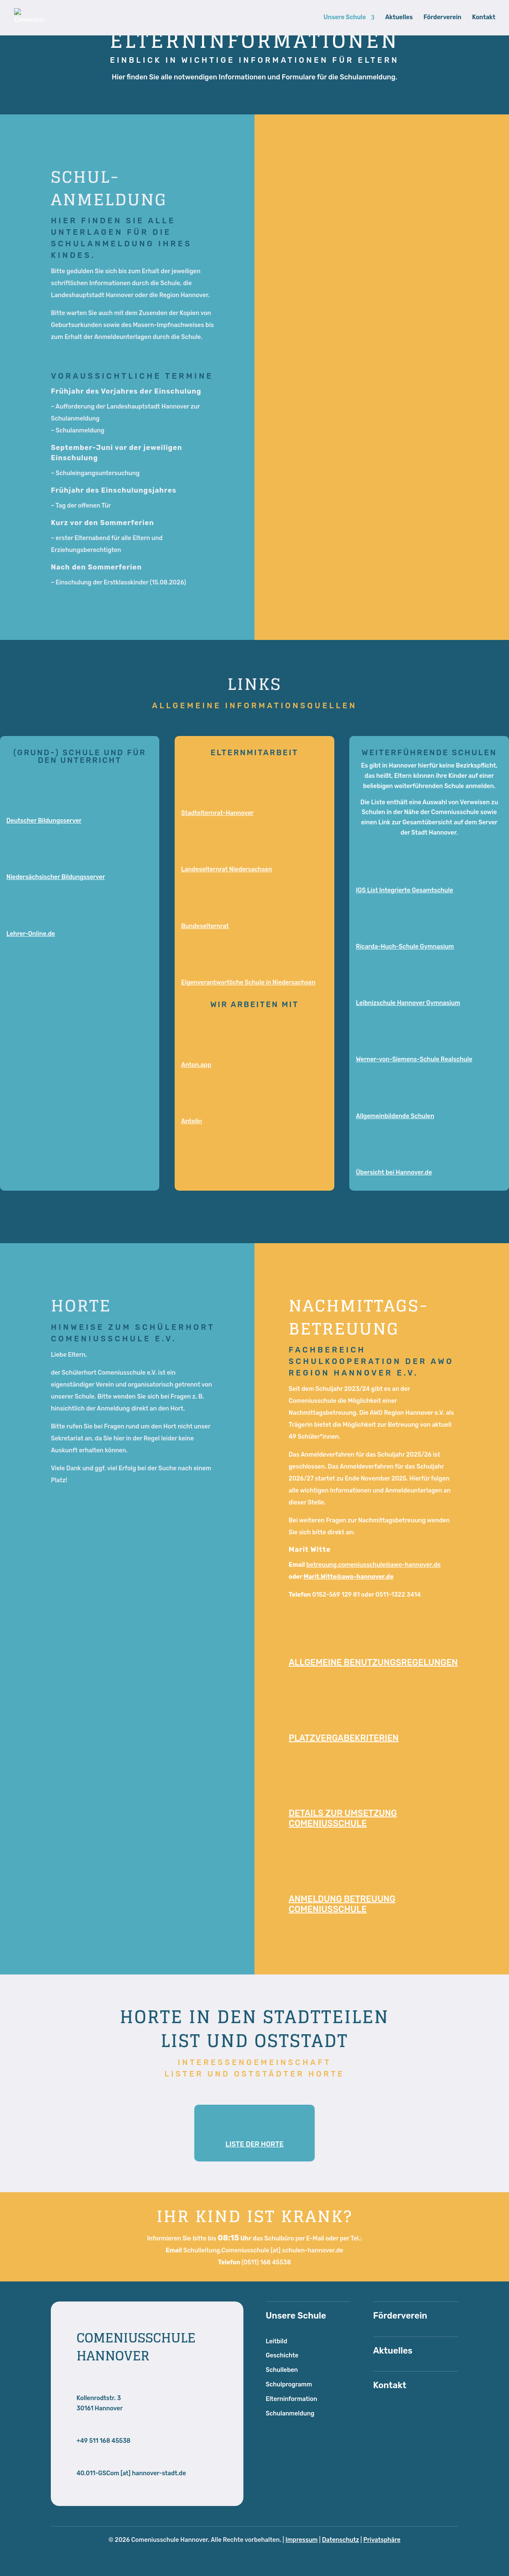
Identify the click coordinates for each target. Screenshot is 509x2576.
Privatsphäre (382, 2540)
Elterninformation (291, 2399)
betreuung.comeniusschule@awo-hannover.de (373, 1564)
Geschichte (282, 2355)
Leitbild (276, 2341)
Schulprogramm (289, 2384)
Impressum (302, 2540)
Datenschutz (340, 2540)
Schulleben (282, 2370)
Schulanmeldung (290, 2413)
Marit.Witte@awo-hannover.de (349, 1576)
